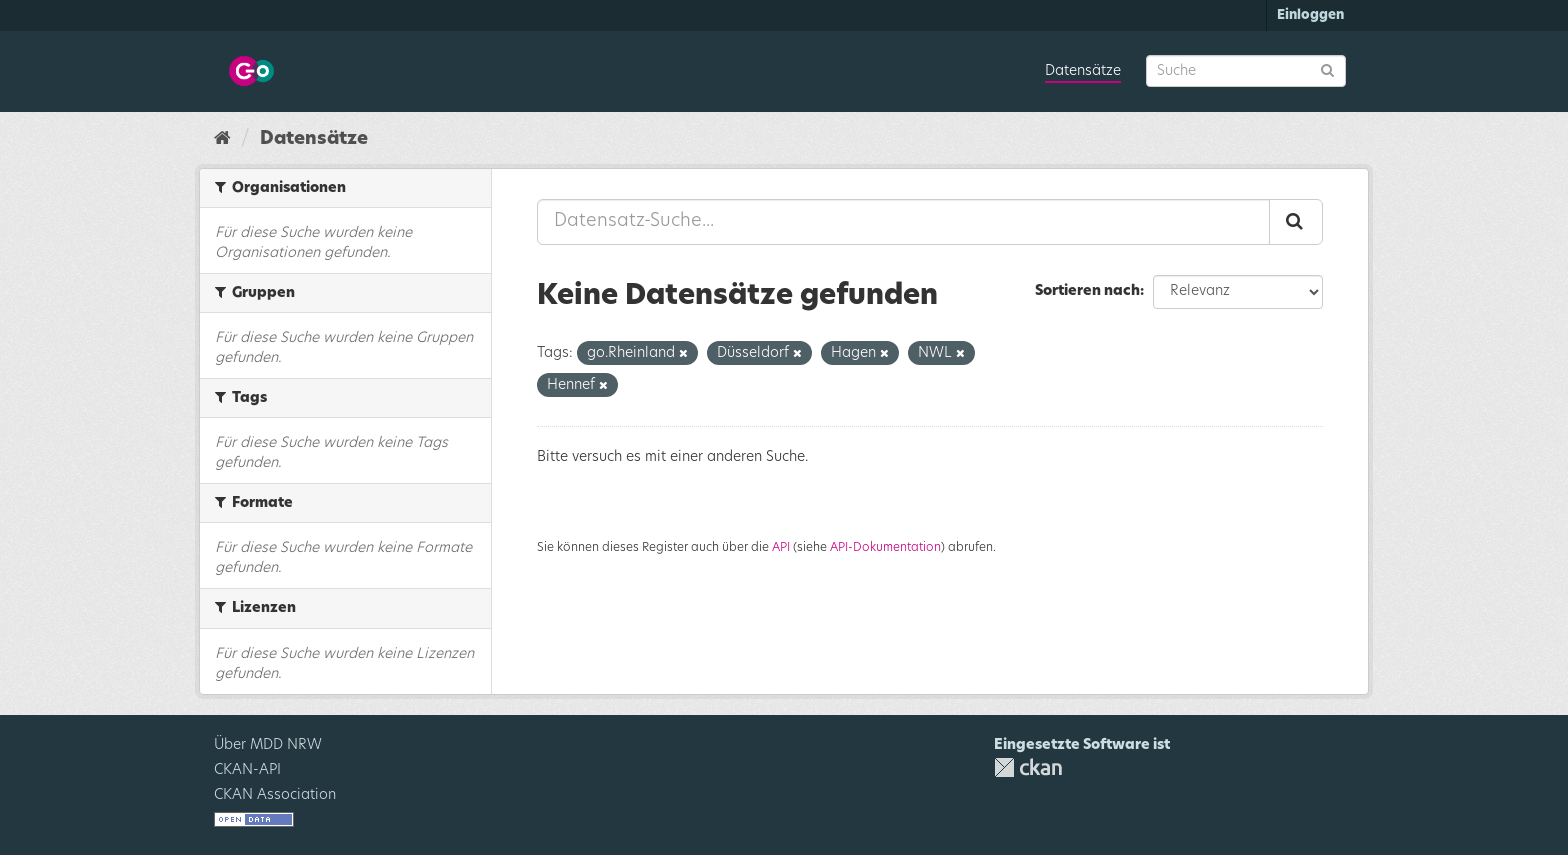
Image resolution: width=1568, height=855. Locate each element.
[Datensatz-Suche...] (903, 222)
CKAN (1028, 767)
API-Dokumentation (885, 547)
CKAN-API (247, 770)
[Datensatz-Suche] (1246, 71)
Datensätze (1083, 71)
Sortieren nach (1087, 291)
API (781, 547)
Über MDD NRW (268, 745)
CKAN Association (275, 795)
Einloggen (1310, 15)
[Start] (222, 139)
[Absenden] (1327, 69)
